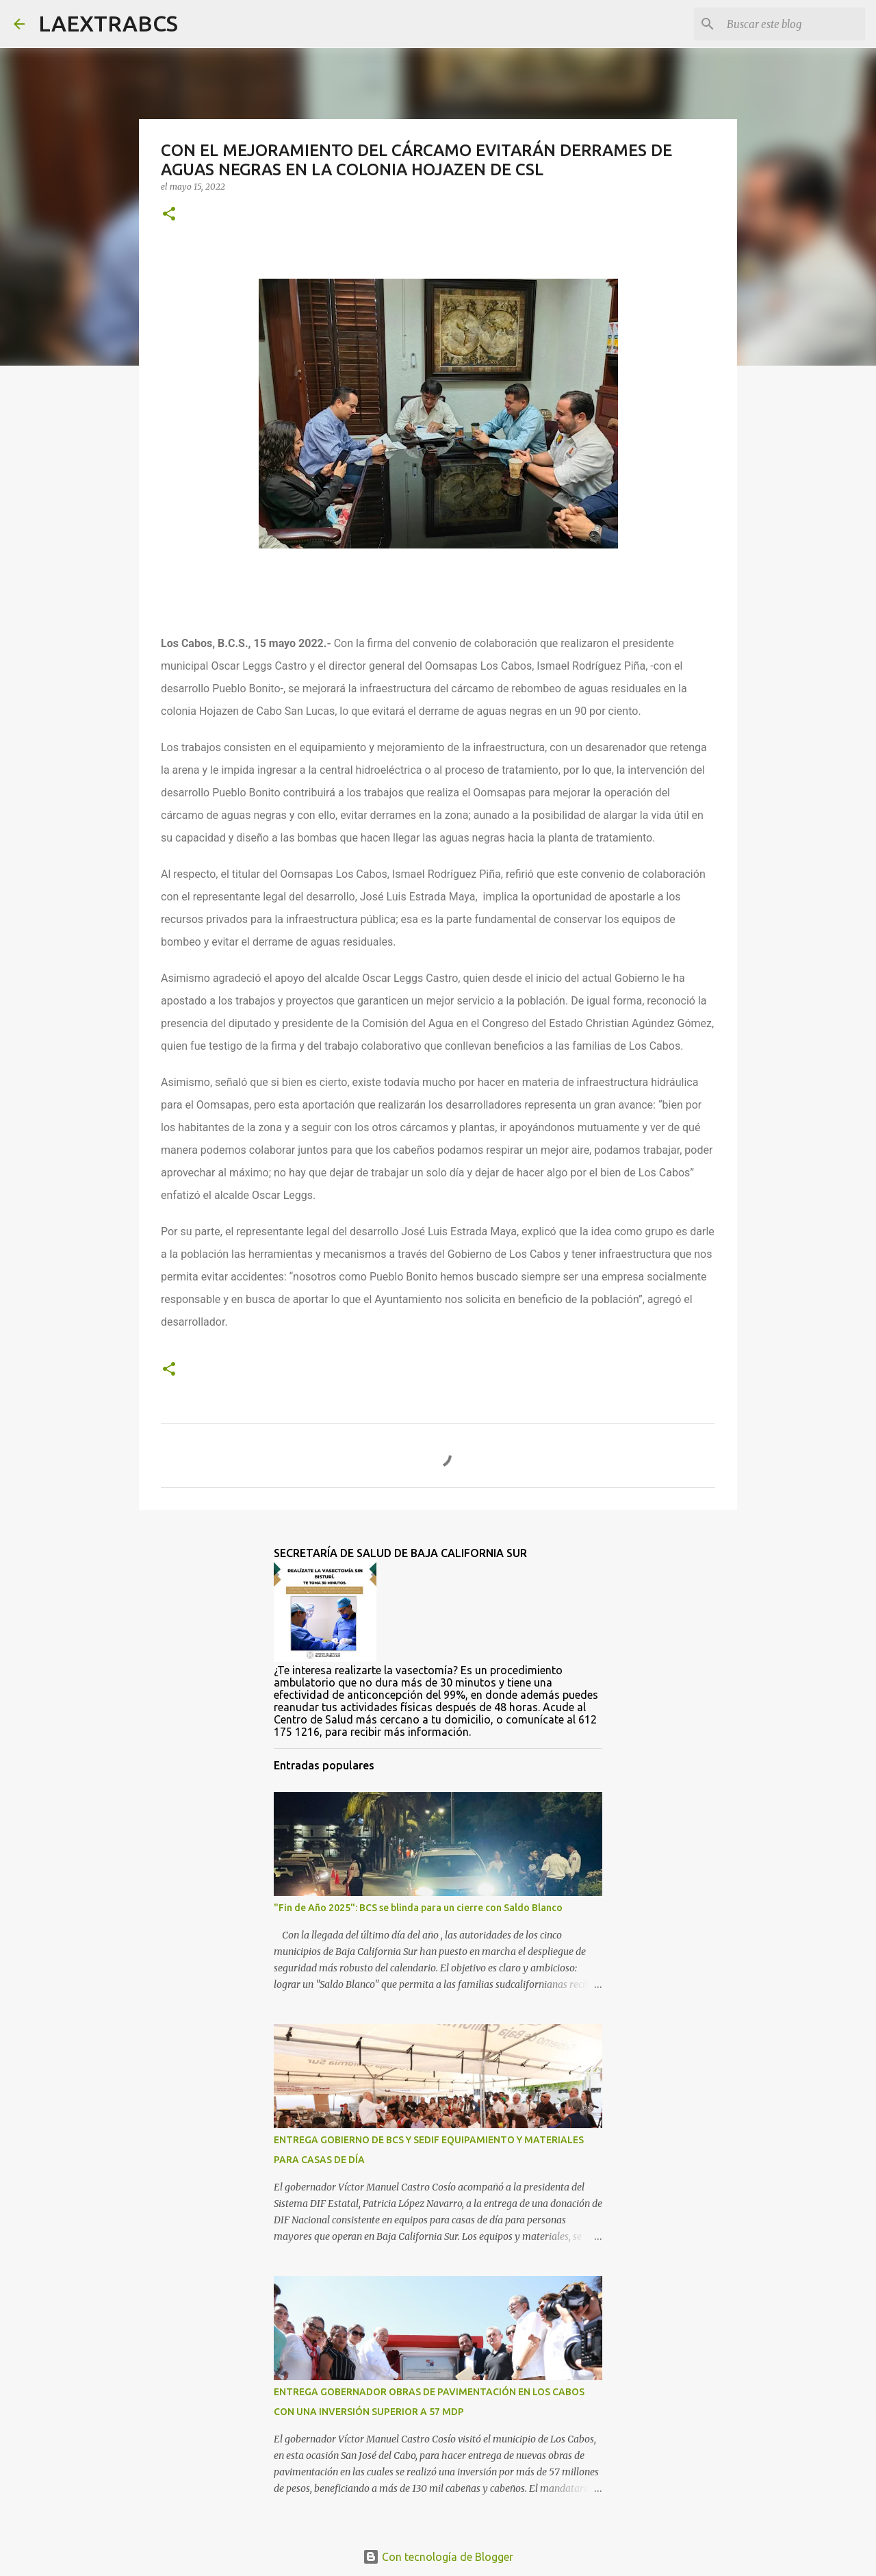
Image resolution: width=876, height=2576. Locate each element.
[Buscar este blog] (793, 24)
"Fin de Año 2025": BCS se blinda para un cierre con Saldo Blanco (418, 1907)
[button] (169, 214)
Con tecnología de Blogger (438, 2557)
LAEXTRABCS (108, 23)
